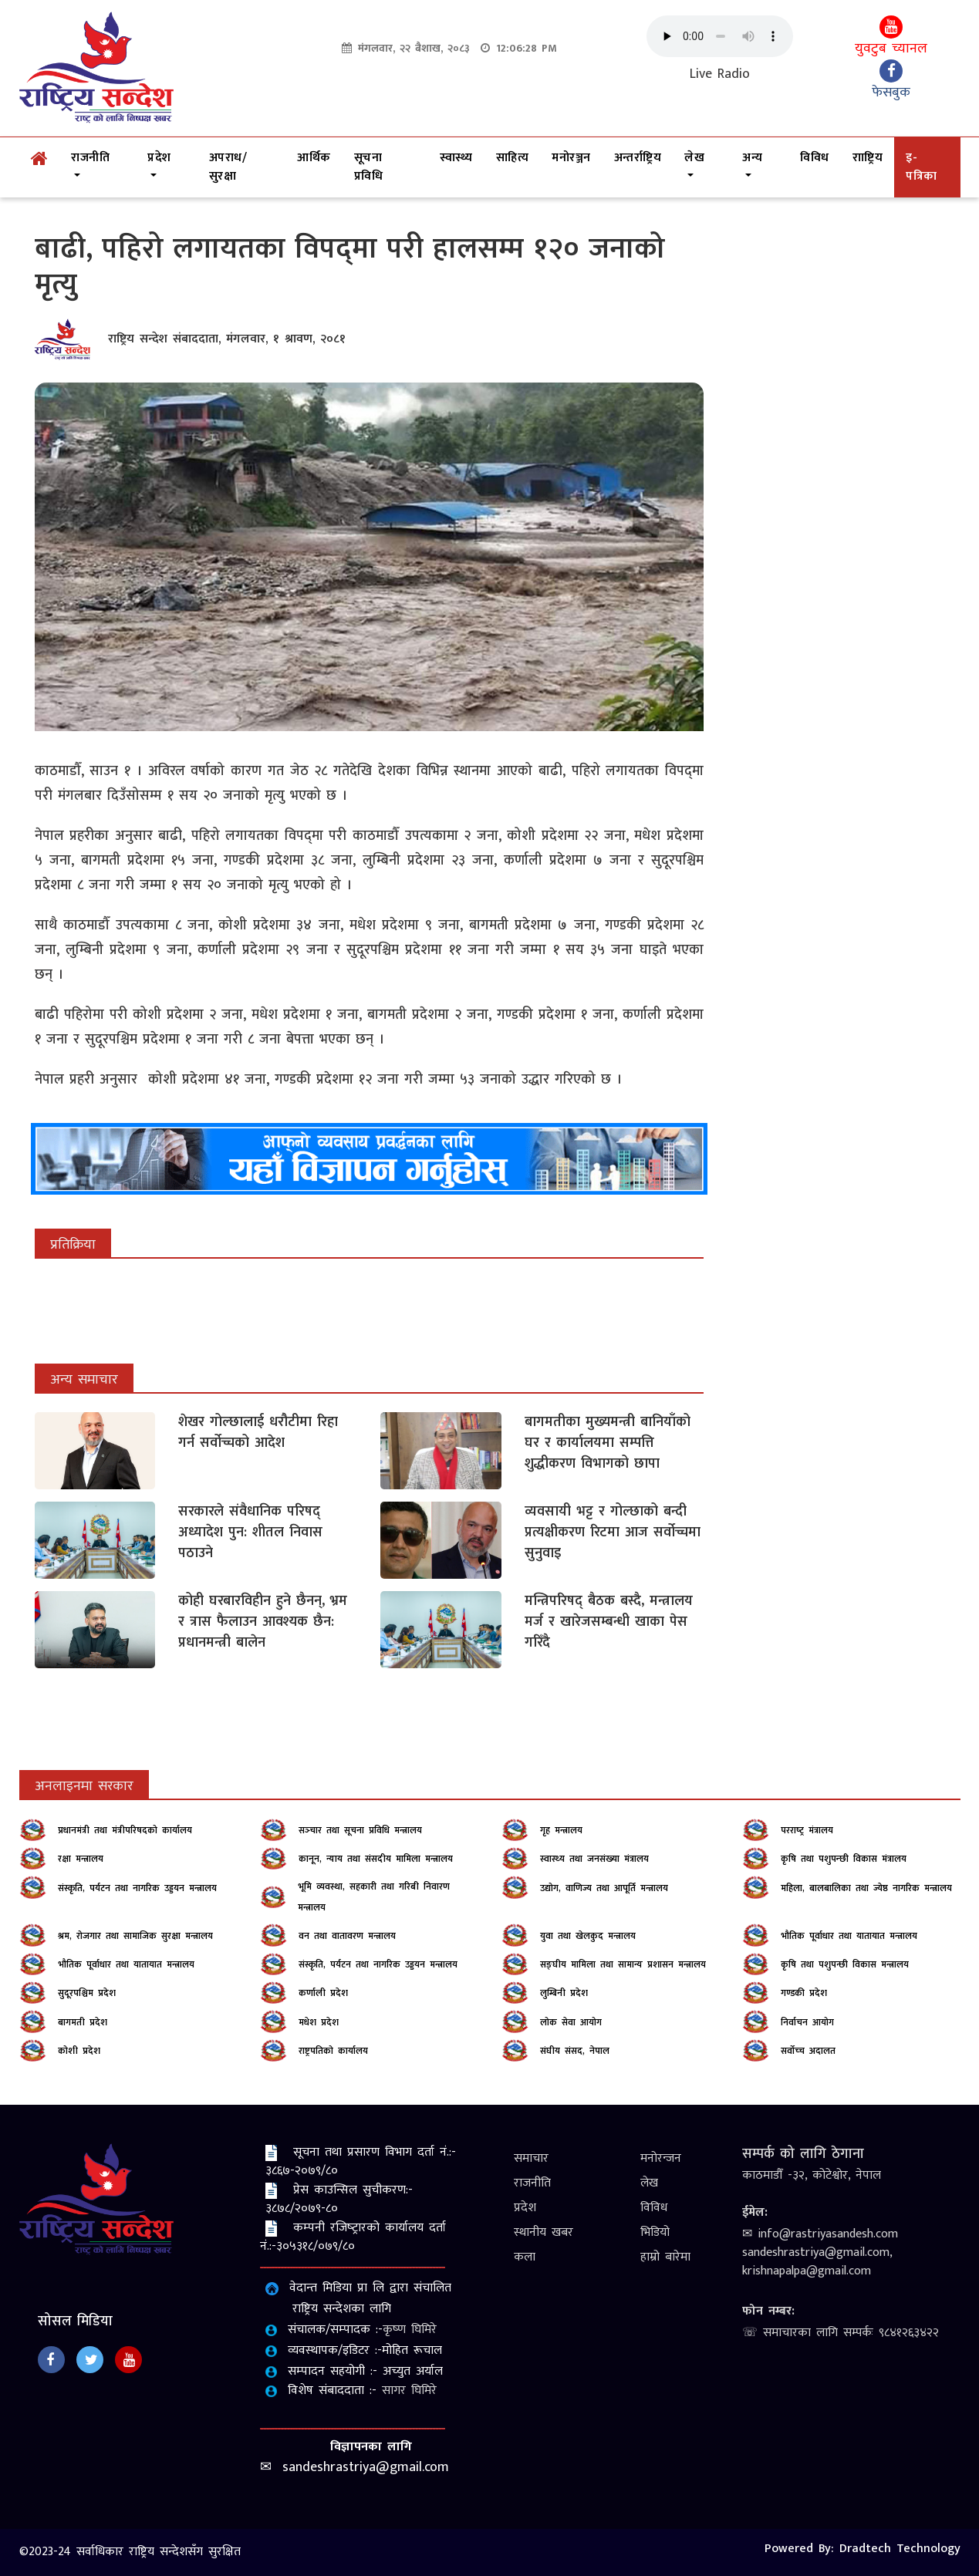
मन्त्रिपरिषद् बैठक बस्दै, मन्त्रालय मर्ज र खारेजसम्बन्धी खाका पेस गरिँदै (609, 1622)
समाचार (531, 2158)
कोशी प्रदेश (79, 2050)
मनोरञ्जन (571, 157)
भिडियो (655, 2232)
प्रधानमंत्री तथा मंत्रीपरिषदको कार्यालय (125, 1830)
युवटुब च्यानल (891, 38)
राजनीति (90, 157)
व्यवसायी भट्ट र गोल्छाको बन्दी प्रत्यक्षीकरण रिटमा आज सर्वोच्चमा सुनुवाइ (612, 1532)
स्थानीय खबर (543, 2232)
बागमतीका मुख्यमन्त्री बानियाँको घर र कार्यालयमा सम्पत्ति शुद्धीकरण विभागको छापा (607, 1443)
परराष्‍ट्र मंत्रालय (807, 1830)
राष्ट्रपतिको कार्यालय (333, 2050)
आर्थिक (314, 157)
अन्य (752, 157)
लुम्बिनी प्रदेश (564, 1993)
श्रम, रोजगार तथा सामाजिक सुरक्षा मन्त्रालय (135, 1936)
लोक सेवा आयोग (571, 2022)
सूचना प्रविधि (368, 167)
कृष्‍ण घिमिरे (410, 2329)
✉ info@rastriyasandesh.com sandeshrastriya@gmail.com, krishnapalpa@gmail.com (820, 2252)
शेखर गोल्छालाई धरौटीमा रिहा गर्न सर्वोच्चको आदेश (258, 1433)
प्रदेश (159, 157)
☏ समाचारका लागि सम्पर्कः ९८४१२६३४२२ (840, 2332)
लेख (694, 157)
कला (524, 2257)
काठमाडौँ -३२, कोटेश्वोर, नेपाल (811, 2175)
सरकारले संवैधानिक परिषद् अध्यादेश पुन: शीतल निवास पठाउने (250, 1532)
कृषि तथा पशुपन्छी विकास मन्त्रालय (845, 1964)
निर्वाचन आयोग (807, 2022)
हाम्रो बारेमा (665, 2257)
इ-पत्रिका (921, 167)
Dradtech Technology (899, 2548)
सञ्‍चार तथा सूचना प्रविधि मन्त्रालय (360, 1830)
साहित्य (512, 157)
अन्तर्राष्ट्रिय (638, 157)
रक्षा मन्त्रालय (80, 1858)
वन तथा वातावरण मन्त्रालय (347, 1936)
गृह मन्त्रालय (561, 1830)
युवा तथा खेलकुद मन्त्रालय (588, 1936)
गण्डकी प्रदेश (804, 1993)
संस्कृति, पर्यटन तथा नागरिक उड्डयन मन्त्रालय (137, 1888)
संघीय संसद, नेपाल (574, 2050)
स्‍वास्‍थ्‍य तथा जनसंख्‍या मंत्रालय (594, 1858)
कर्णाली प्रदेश (323, 1993)
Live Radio (720, 74)
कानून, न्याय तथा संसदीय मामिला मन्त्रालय (376, 1858)
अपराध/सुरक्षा (228, 167)
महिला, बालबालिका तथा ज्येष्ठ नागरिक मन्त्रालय (866, 1888)
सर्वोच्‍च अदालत (808, 2050)
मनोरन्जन (660, 2158)
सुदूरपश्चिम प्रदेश (87, 1993)
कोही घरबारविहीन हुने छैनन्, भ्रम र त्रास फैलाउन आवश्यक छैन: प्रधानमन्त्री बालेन (262, 1622)
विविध (814, 157)
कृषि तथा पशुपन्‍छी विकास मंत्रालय (843, 1858)
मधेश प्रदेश (319, 2022)
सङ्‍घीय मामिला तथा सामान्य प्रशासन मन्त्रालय (623, 1964)
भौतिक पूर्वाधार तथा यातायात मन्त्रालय (849, 1936)
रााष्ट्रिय (867, 157)
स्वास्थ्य (456, 157)
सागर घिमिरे (409, 2390)
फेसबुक (891, 82)
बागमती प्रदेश (82, 2022)
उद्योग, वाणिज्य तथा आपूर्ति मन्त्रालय (604, 1888)
